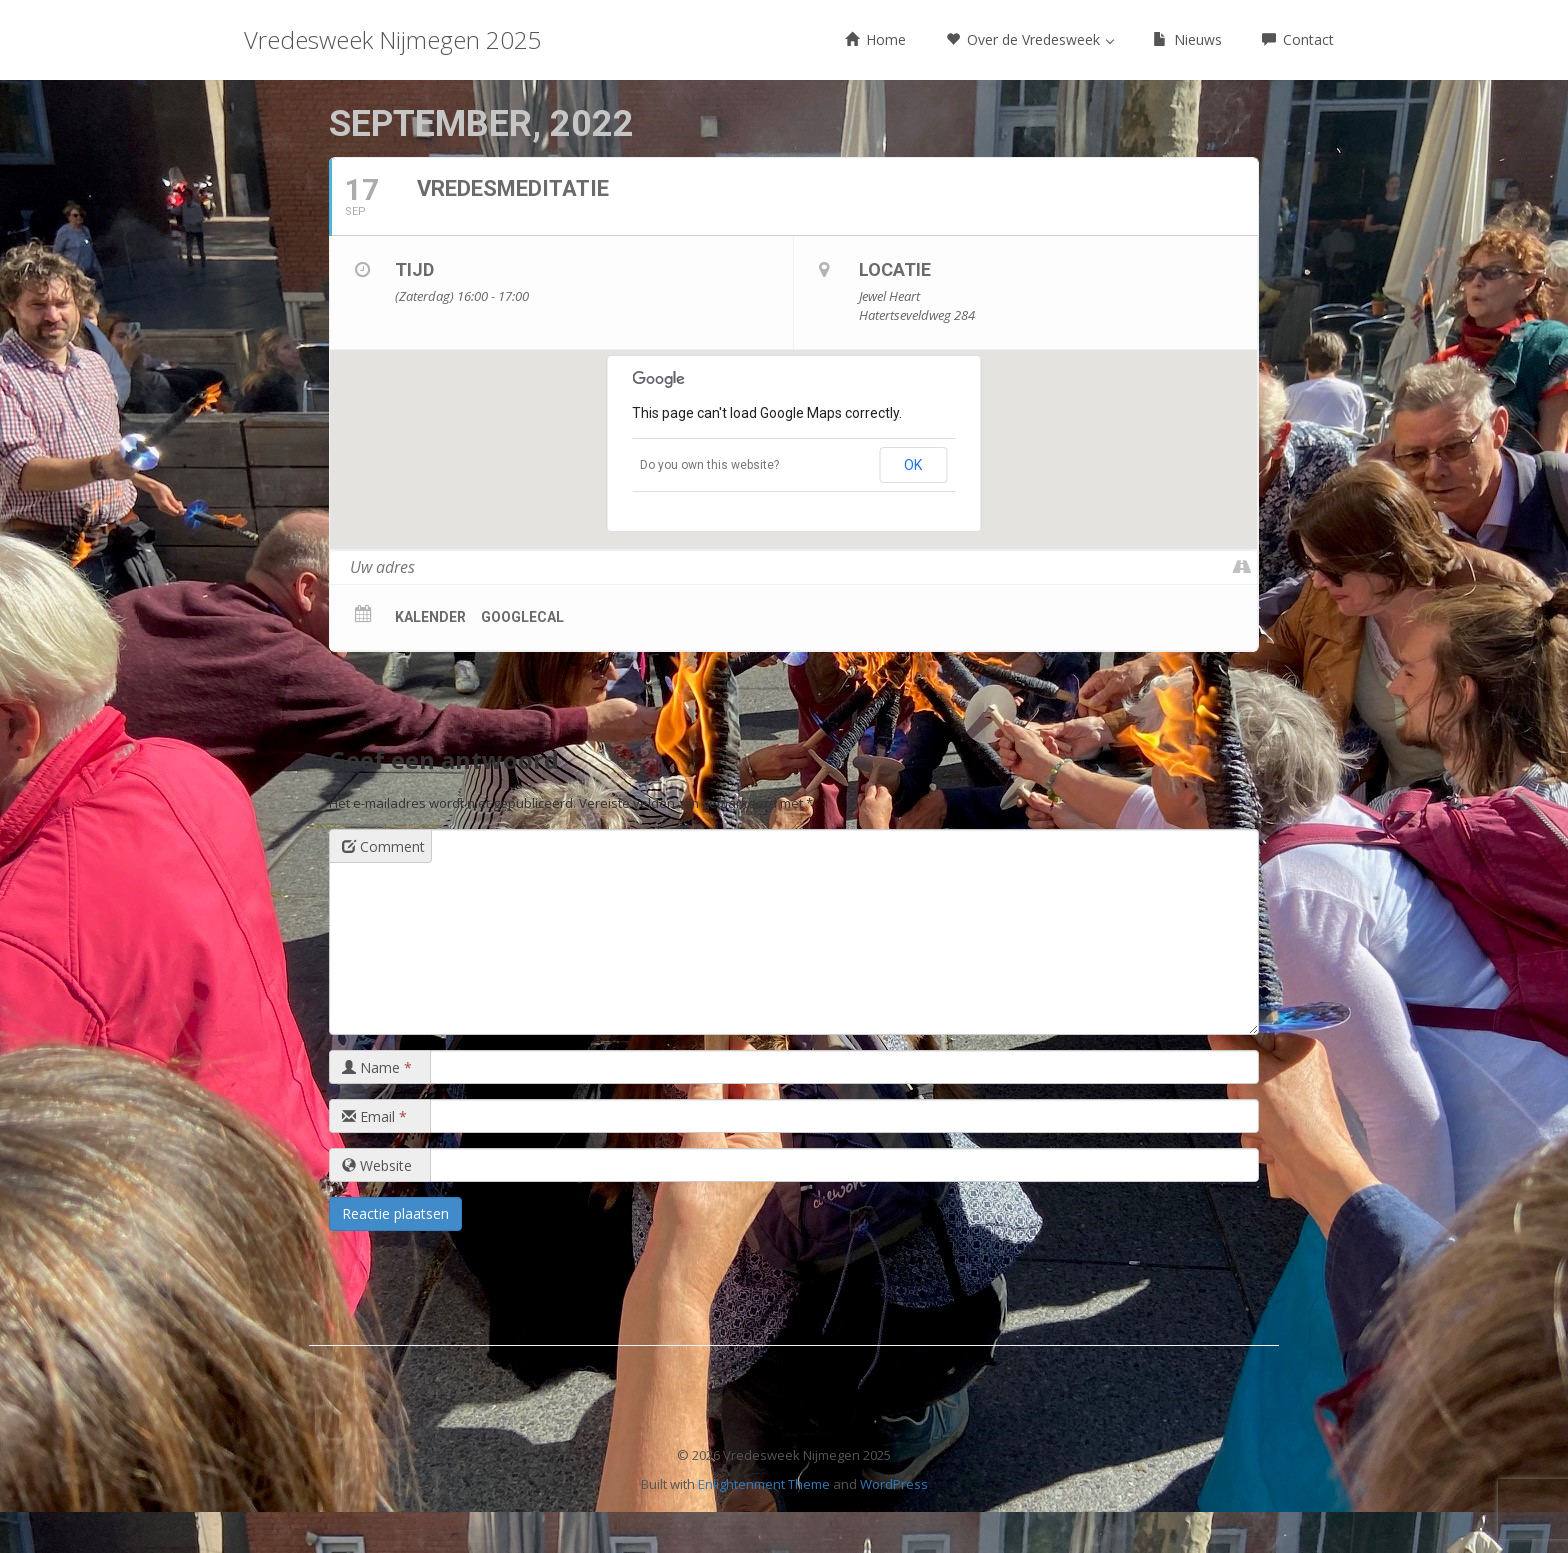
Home (875, 39)
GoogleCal (522, 617)
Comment (383, 846)
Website (377, 1165)
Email (374, 1116)
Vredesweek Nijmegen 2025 (393, 39)
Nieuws (1187, 39)
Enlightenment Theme (764, 1484)
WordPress (894, 1484)
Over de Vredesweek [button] (1030, 39)
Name (377, 1067)
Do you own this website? (709, 465)
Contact (1298, 39)
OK (913, 465)
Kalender (430, 617)
